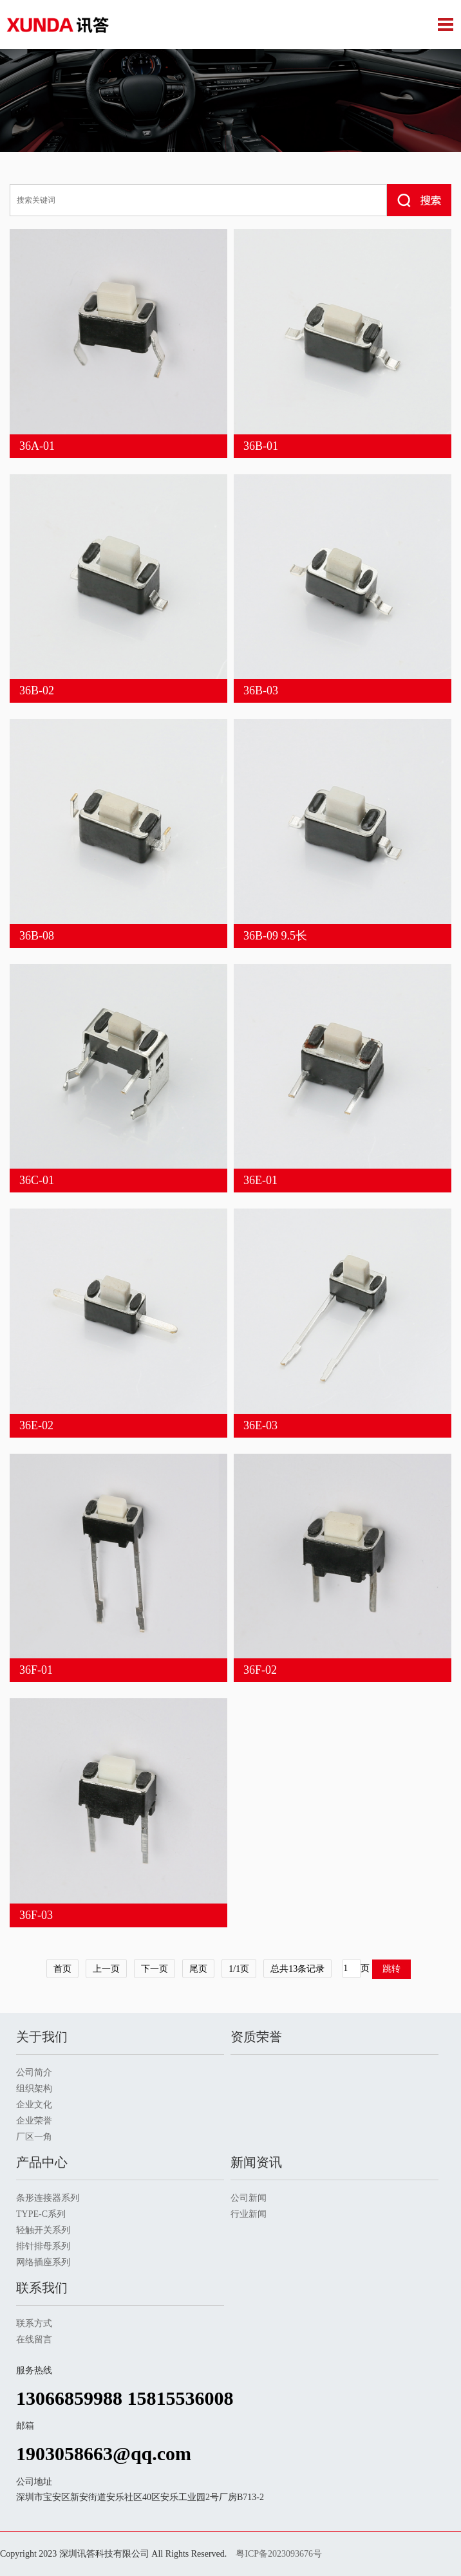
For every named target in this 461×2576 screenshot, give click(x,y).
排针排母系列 (43, 2246)
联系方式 (34, 2323)
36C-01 (36, 1180)
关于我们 (42, 2037)
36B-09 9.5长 (275, 935)
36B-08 (36, 935)
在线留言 (34, 2339)
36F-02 (260, 1669)
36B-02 (36, 690)
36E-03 (260, 1425)
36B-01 (260, 446)
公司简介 (34, 2072)
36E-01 (260, 1180)
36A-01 (37, 446)
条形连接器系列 (47, 2198)
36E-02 (36, 1425)
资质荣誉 (256, 2037)
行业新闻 (248, 2214)
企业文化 (34, 2104)
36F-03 (36, 1915)
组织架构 (34, 2088)
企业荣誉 (34, 2121)
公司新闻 (248, 2198)
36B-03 (260, 690)
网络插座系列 (43, 2262)
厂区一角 (34, 2137)
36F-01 (36, 1669)
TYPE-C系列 (41, 2214)
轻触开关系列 (43, 2230)
